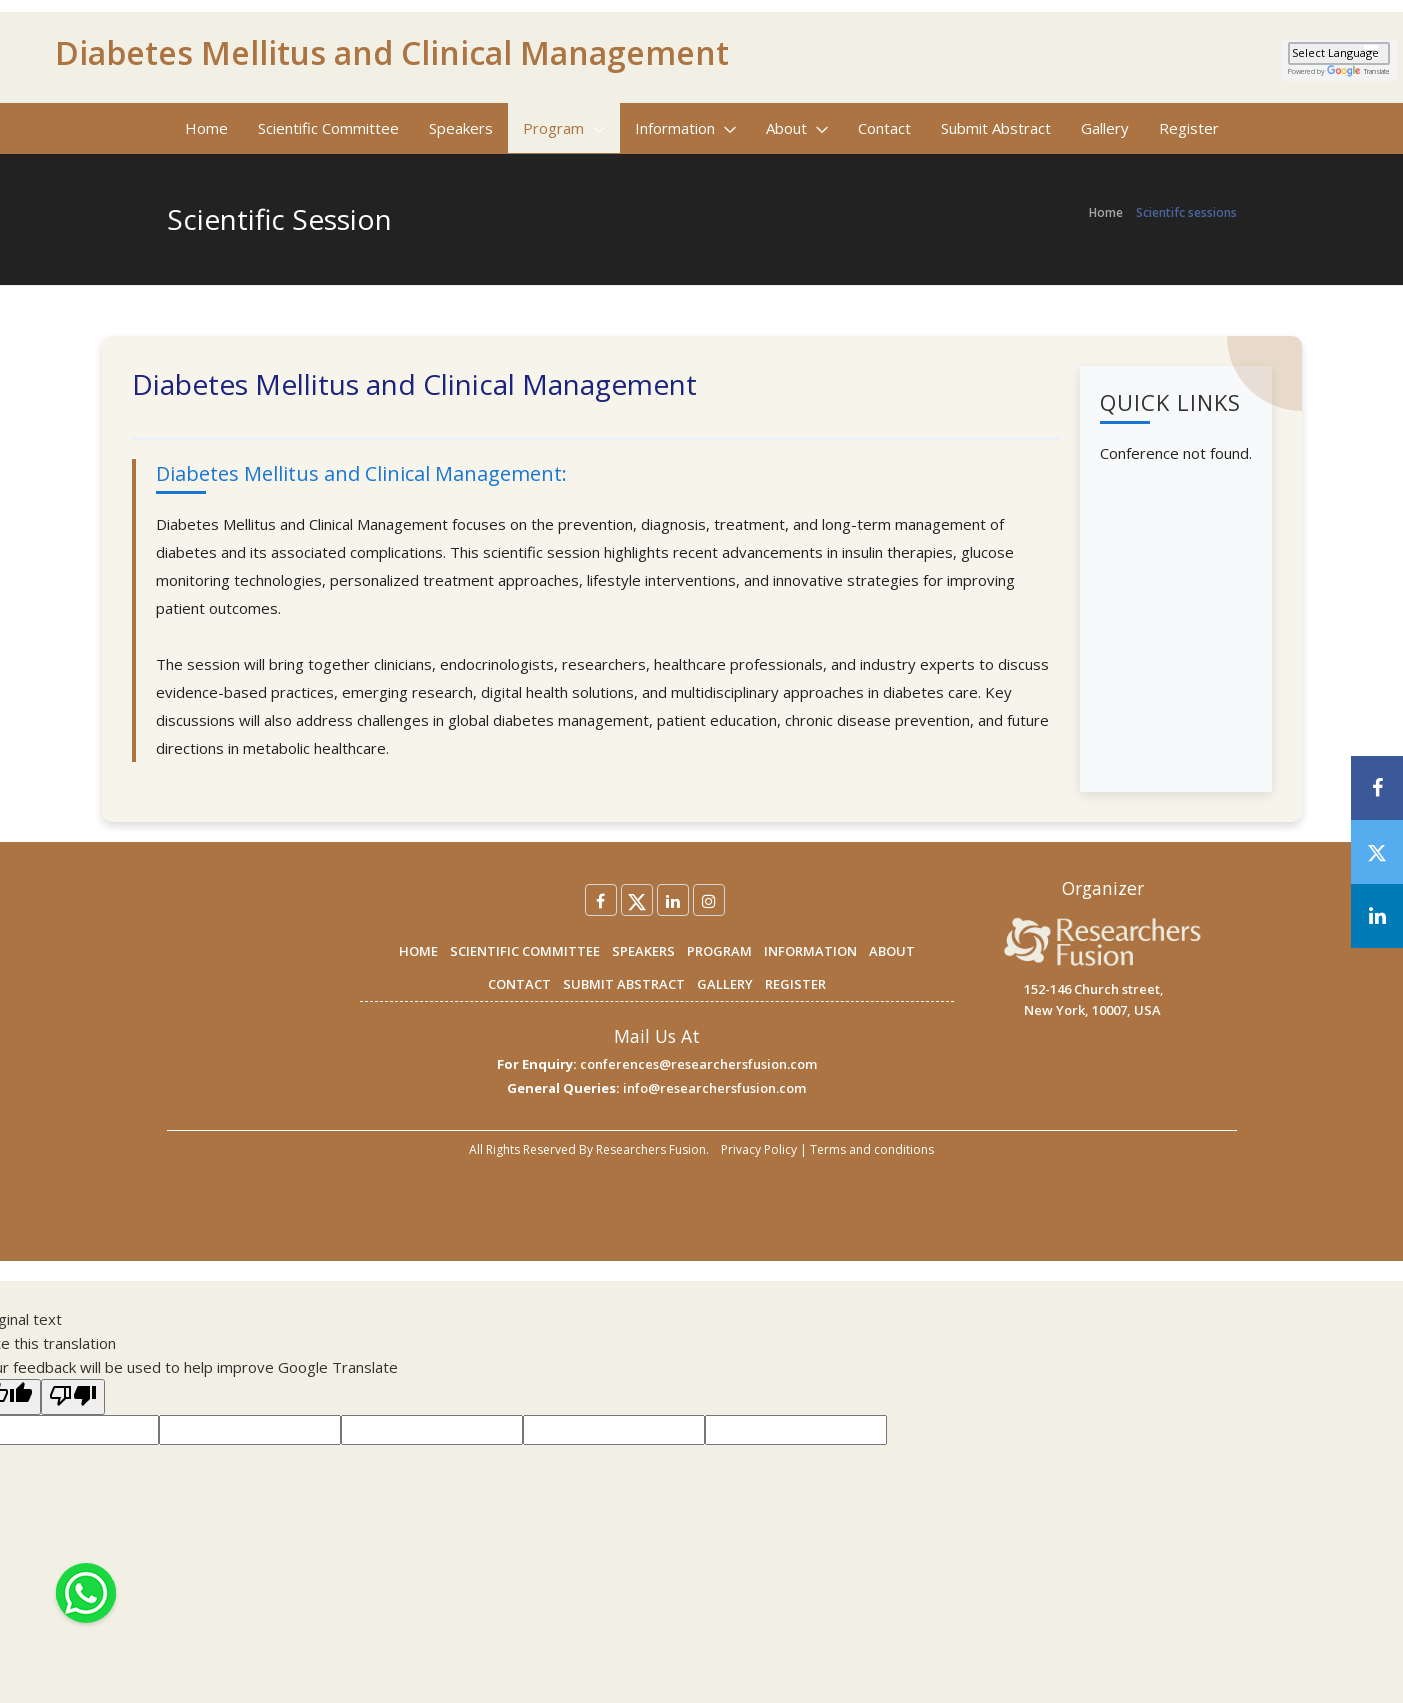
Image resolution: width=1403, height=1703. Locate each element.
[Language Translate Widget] (1339, 53)
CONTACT (519, 984)
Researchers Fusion (651, 1149)
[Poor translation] (73, 1397)
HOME (418, 951)
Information (685, 128)
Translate (1358, 71)
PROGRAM (719, 951)
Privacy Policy (759, 1149)
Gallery (1105, 128)
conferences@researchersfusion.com (698, 1064)
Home (206, 128)
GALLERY (725, 984)
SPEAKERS (643, 951)
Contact (884, 128)
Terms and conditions (872, 1149)
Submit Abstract (996, 128)
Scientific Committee (328, 128)
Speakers (461, 128)
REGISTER (795, 984)
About (797, 128)
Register (1189, 128)
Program (564, 128)
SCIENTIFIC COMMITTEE (525, 951)
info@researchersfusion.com (714, 1088)
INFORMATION (810, 951)
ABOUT (892, 951)
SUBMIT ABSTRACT (624, 984)
